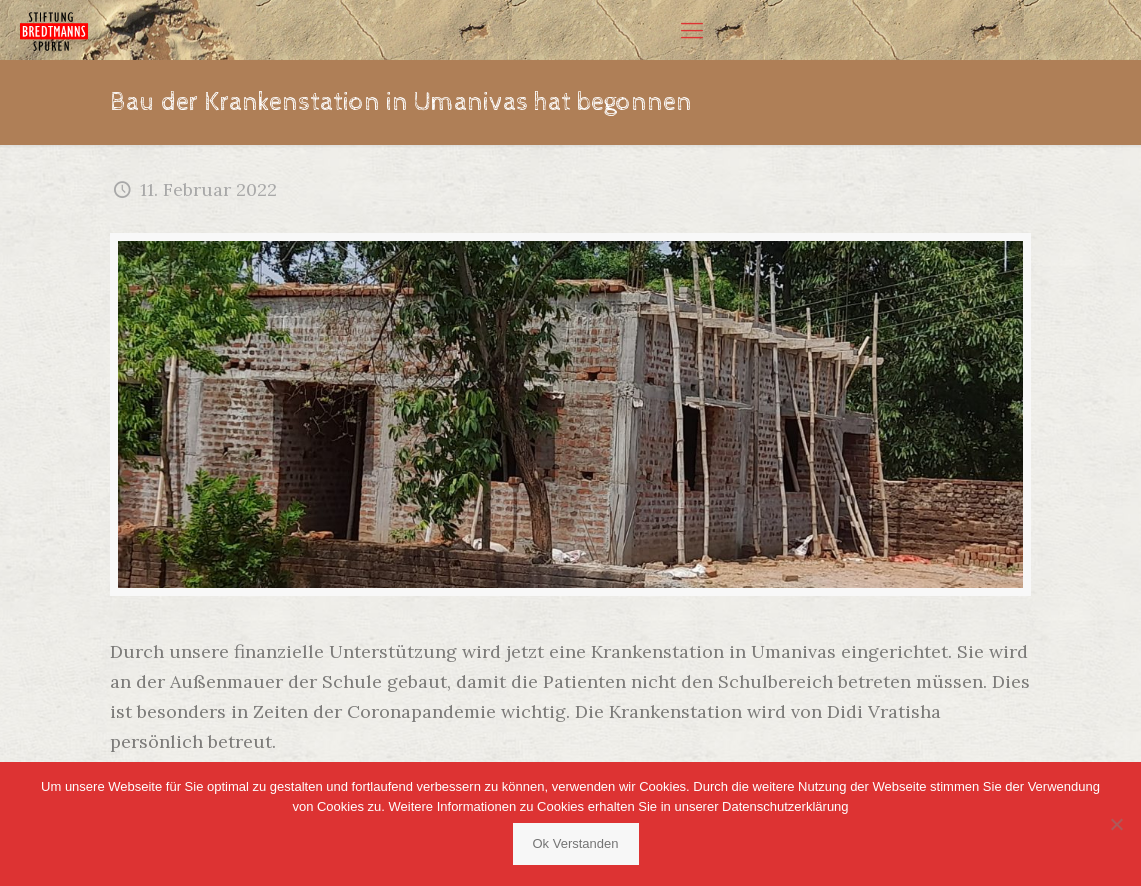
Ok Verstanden (576, 843)
